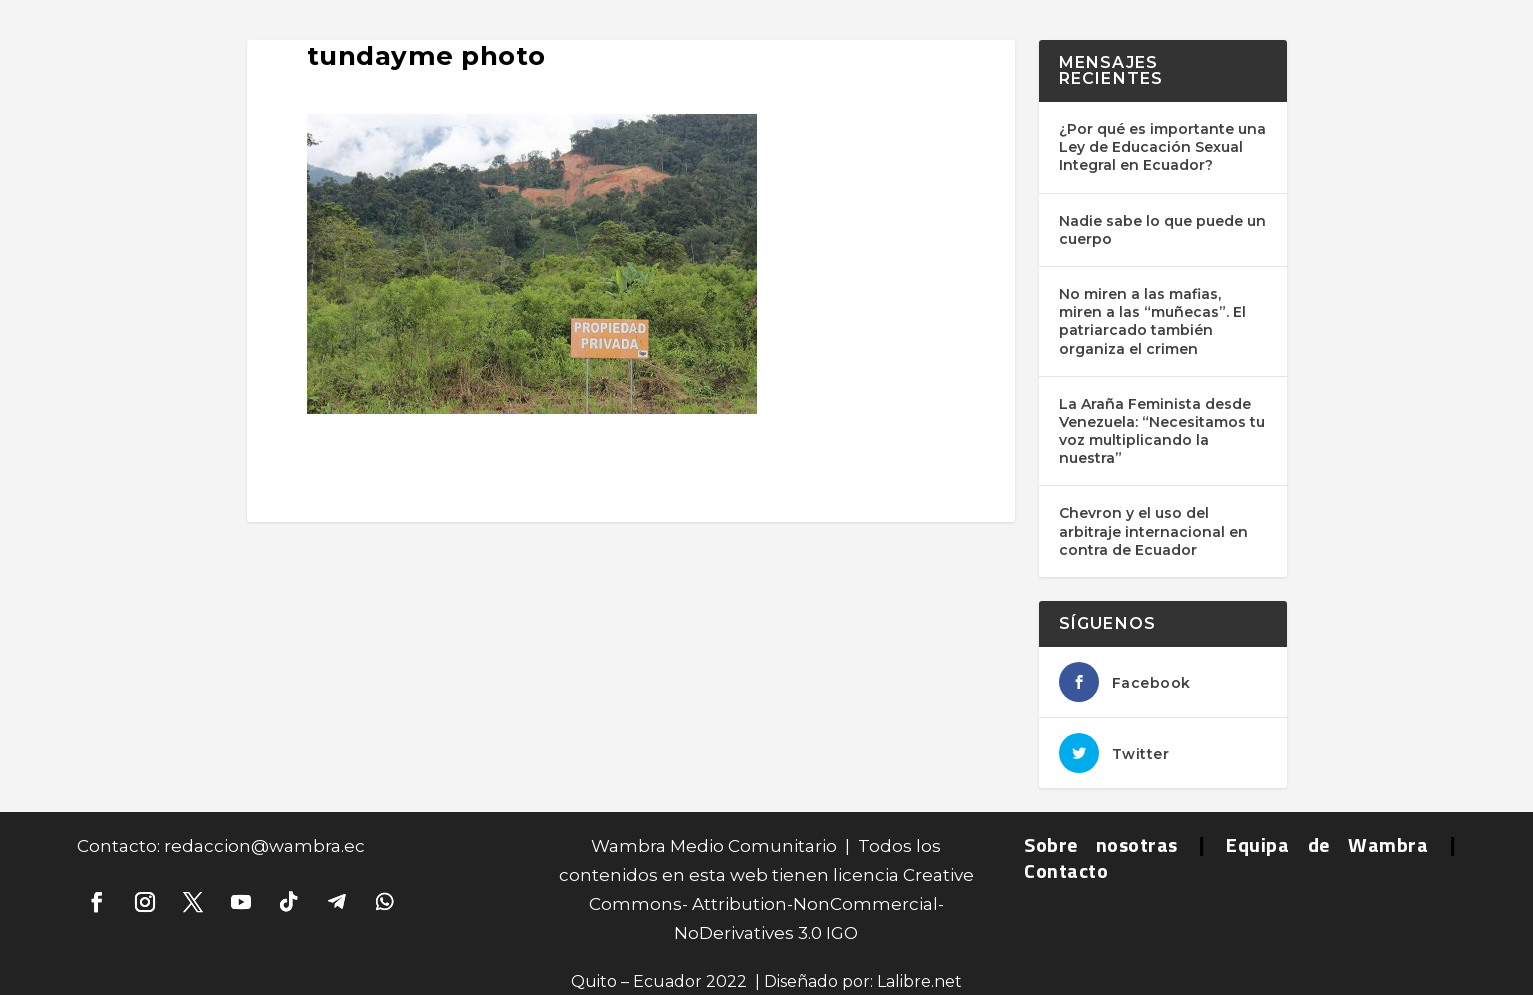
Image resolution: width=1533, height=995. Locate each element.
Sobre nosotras (1101, 844)
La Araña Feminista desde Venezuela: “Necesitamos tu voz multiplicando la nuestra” (1162, 431)
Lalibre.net (919, 981)
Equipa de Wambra (1327, 844)
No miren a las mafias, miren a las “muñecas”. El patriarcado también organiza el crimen (1152, 321)
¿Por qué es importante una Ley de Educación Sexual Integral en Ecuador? (1162, 147)
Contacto (1066, 870)
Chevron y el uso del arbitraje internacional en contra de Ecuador (1153, 531)
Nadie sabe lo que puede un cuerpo (1162, 230)
